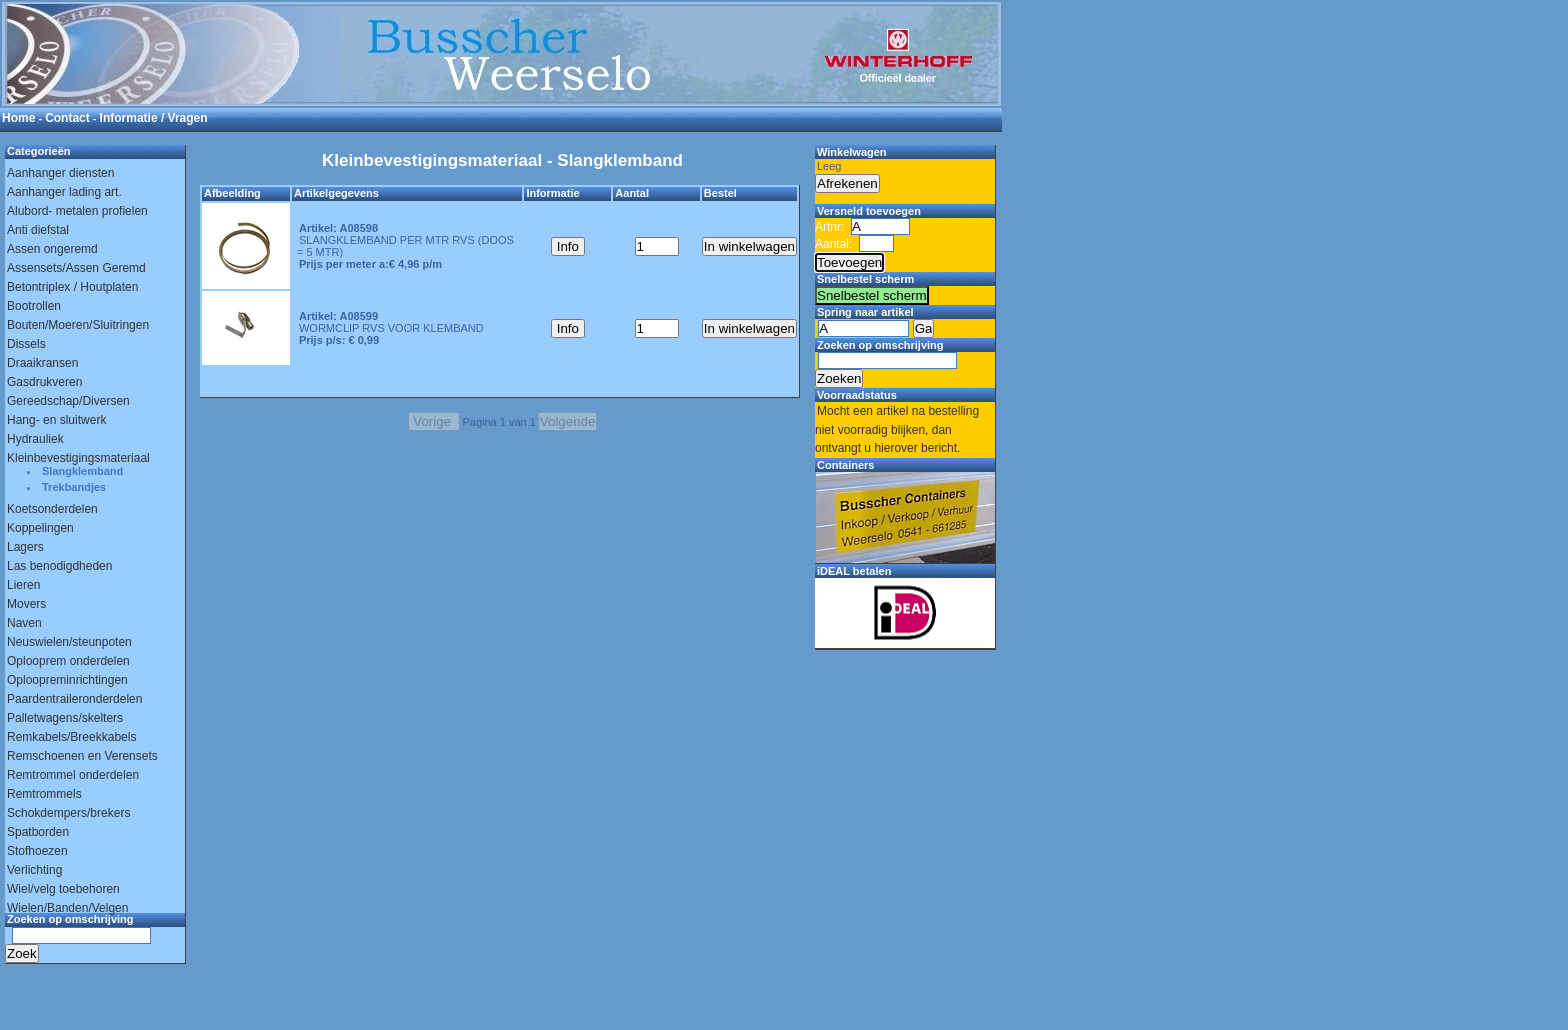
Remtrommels (44, 794)
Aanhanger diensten (60, 173)
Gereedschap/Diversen (68, 401)
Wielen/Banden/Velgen (67, 908)
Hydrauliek (35, 439)
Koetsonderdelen (52, 509)
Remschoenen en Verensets (82, 756)
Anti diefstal (38, 230)
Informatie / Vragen (154, 118)
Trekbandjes (74, 487)
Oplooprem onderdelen (68, 661)
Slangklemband (82, 471)
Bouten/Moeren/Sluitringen (78, 325)
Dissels (26, 344)
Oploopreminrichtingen (67, 680)
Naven (24, 623)
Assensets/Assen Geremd (76, 268)
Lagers (25, 547)
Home (18, 118)
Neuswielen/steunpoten (69, 642)
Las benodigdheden (59, 566)
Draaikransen (42, 363)
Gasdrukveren (44, 382)
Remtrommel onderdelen (73, 775)
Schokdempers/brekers (68, 813)
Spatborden (38, 832)
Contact (67, 118)
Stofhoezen (37, 851)
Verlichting (34, 870)
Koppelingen (40, 528)
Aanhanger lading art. (64, 192)
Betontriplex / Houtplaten (72, 287)
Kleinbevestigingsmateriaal (78, 458)
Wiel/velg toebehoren (63, 889)
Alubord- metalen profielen (77, 211)
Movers (26, 604)
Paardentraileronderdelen (74, 699)
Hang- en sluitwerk (56, 420)
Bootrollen (34, 306)
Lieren (23, 585)
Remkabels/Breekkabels (71, 737)
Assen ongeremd (52, 249)
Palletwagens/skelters (65, 718)
